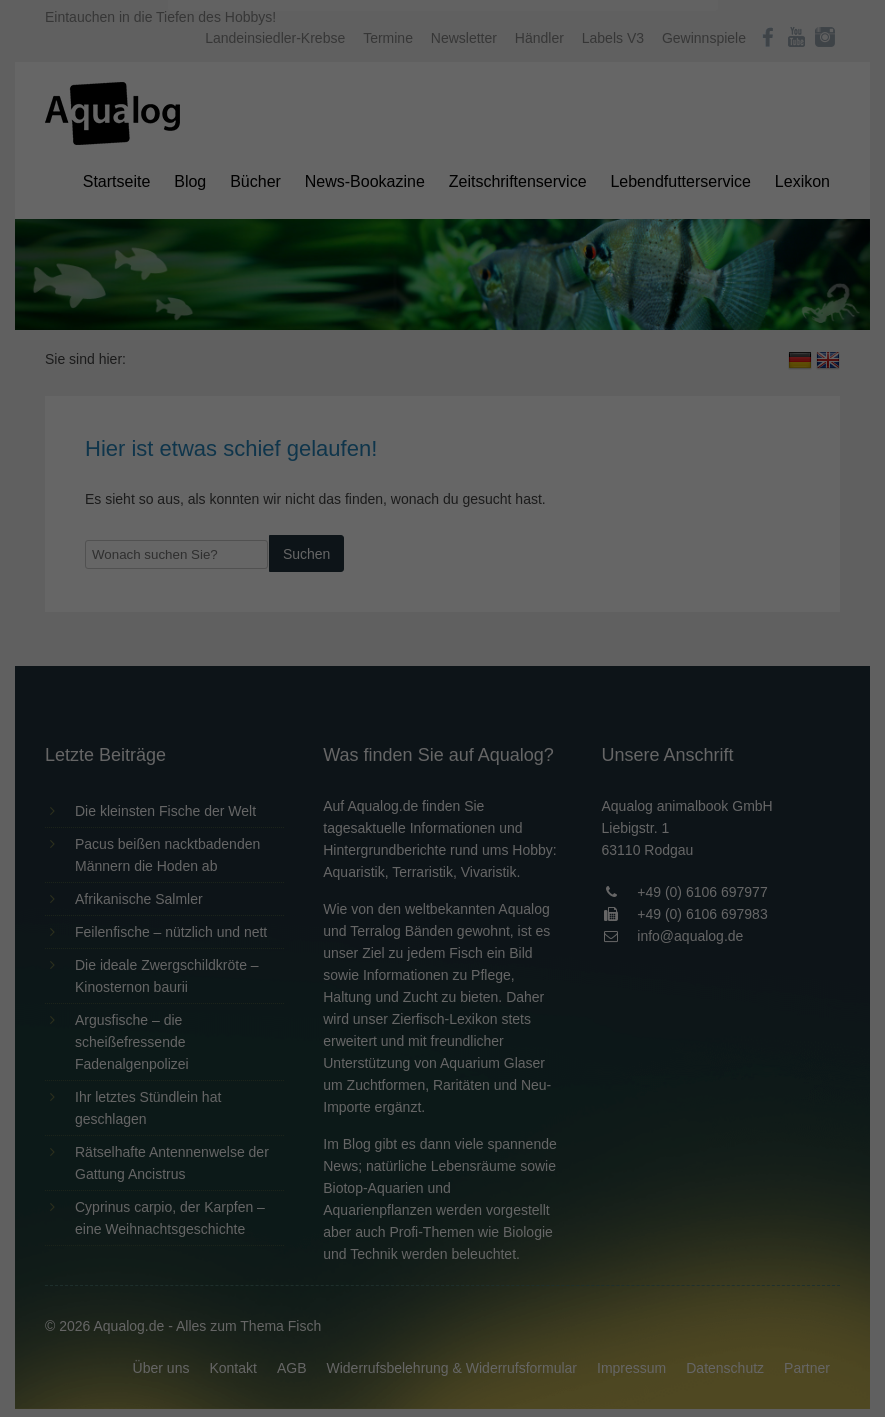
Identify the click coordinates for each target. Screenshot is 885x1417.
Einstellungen (225, 275)
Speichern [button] (442, 451)
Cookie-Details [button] (386, 554)
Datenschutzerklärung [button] (483, 554)
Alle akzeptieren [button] (442, 392)
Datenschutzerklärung (317, 256)
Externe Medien (626, 321)
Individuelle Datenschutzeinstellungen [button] (442, 510)
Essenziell (228, 321)
